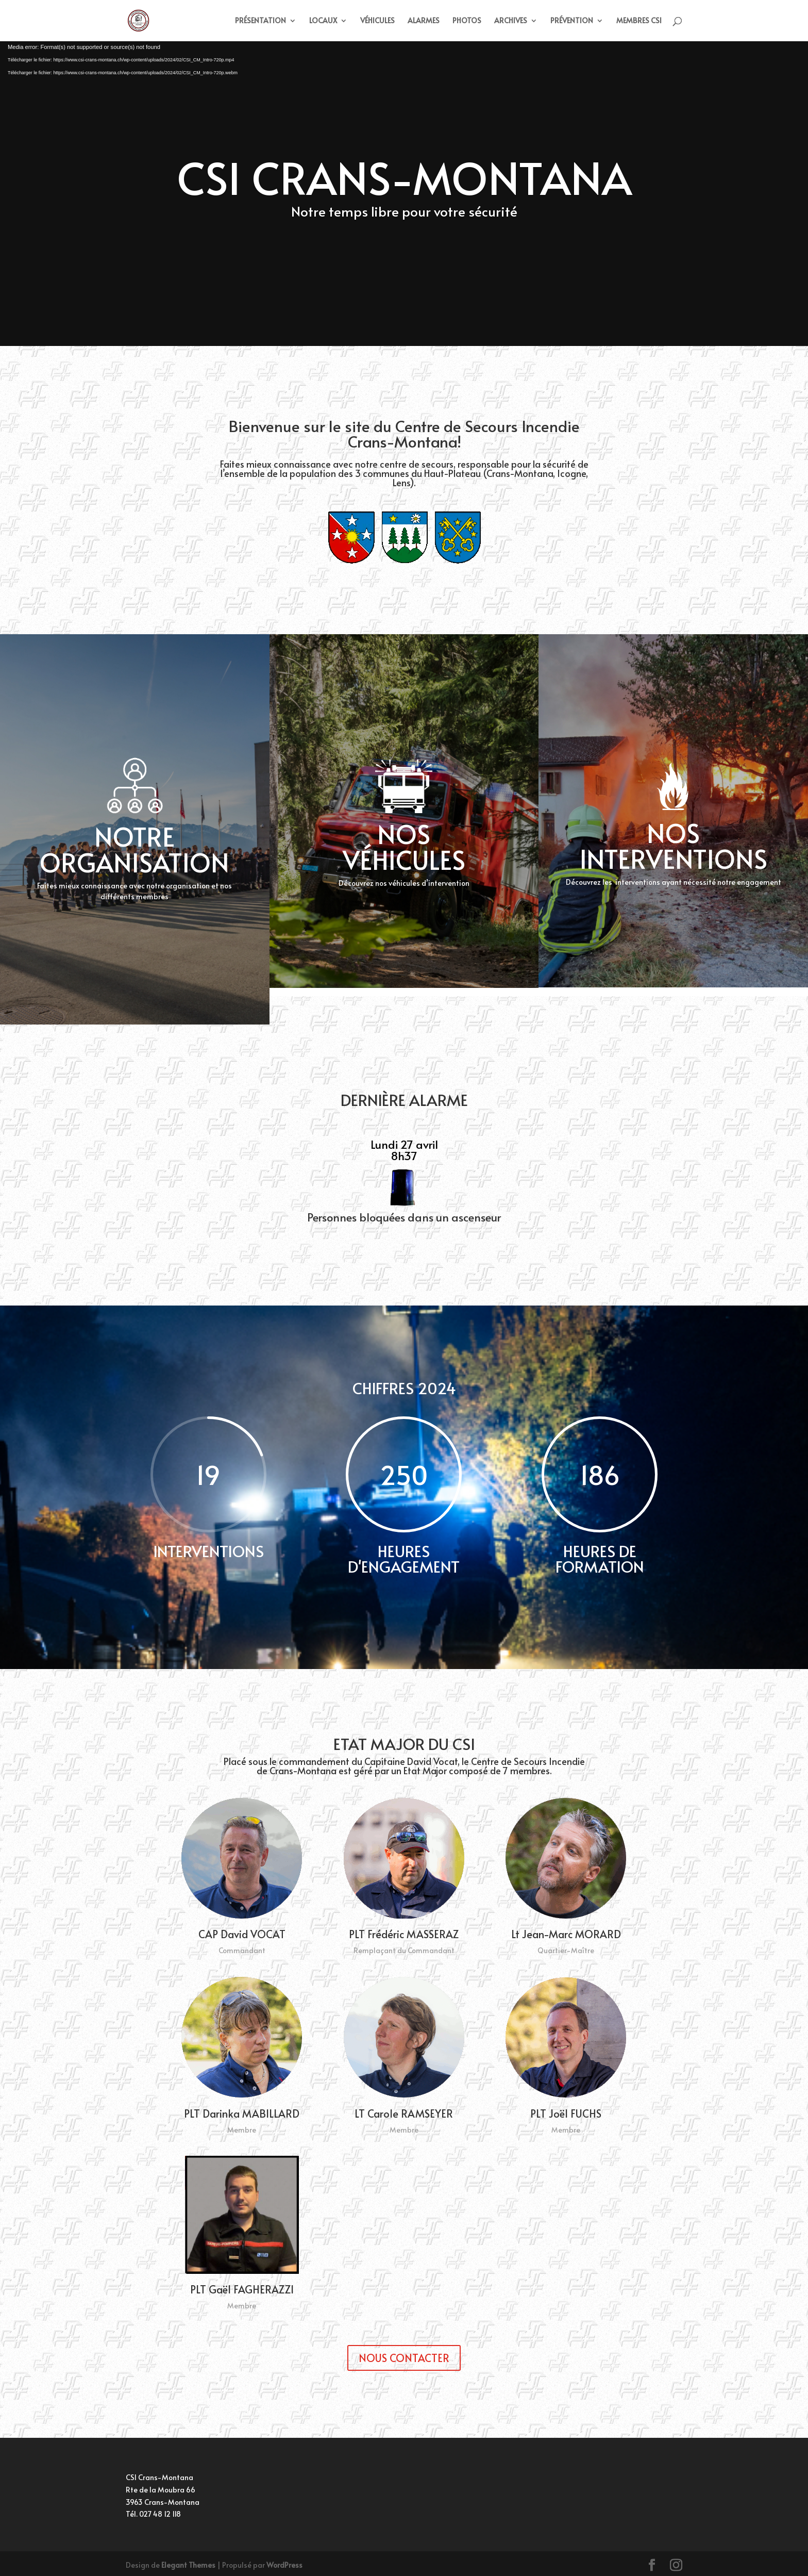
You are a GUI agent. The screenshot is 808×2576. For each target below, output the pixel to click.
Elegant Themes (188, 2565)
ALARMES (424, 21)
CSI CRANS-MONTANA (404, 176)
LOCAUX (323, 21)
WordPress (284, 2565)
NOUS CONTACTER (404, 2358)
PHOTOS (466, 21)
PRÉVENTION (571, 21)
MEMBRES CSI (639, 21)
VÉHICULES (377, 21)
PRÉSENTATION (260, 21)
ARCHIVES (510, 21)
